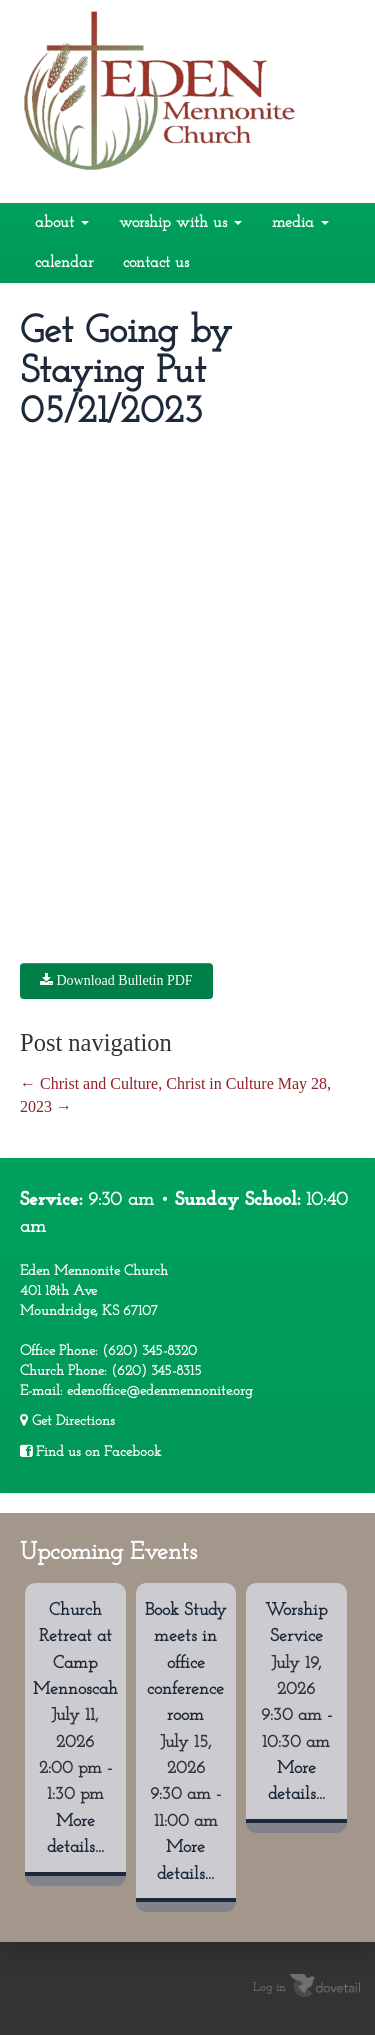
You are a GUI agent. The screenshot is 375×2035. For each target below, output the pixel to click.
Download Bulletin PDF (116, 980)
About (62, 223)
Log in (269, 1988)
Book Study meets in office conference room (186, 1663)
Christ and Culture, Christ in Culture (147, 1083)
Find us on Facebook (90, 1452)
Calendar (64, 263)
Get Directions (67, 1421)
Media (300, 223)
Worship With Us (180, 223)
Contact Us (156, 263)
